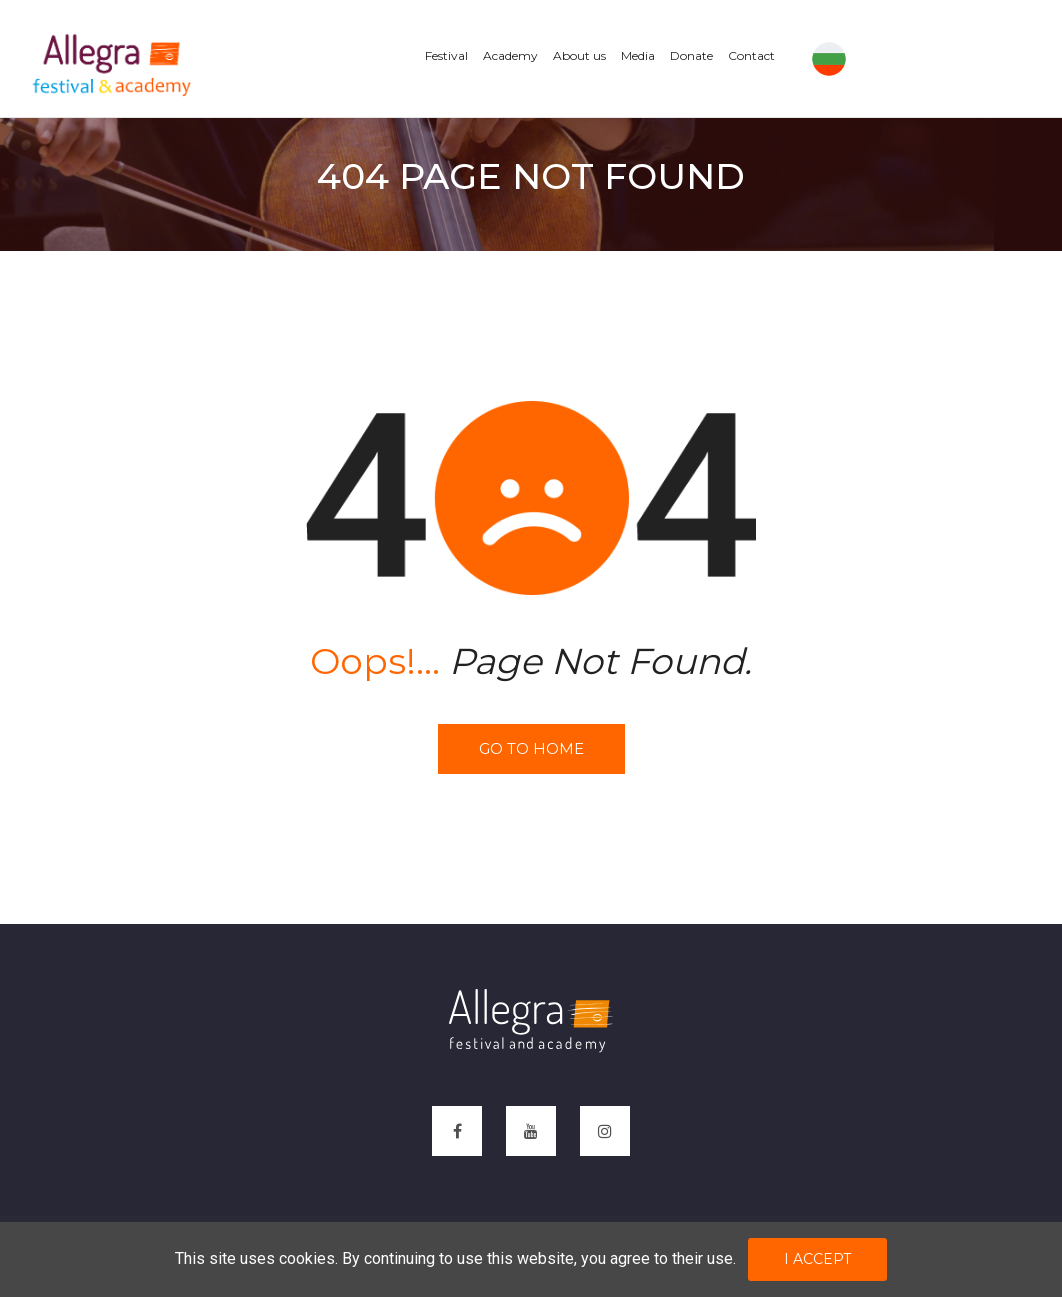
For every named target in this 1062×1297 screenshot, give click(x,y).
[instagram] (605, 1131)
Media (638, 55)
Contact (751, 55)
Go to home (531, 748)
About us (579, 55)
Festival (446, 55)
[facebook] (457, 1131)
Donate (691, 55)
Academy (510, 55)
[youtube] (531, 1131)
